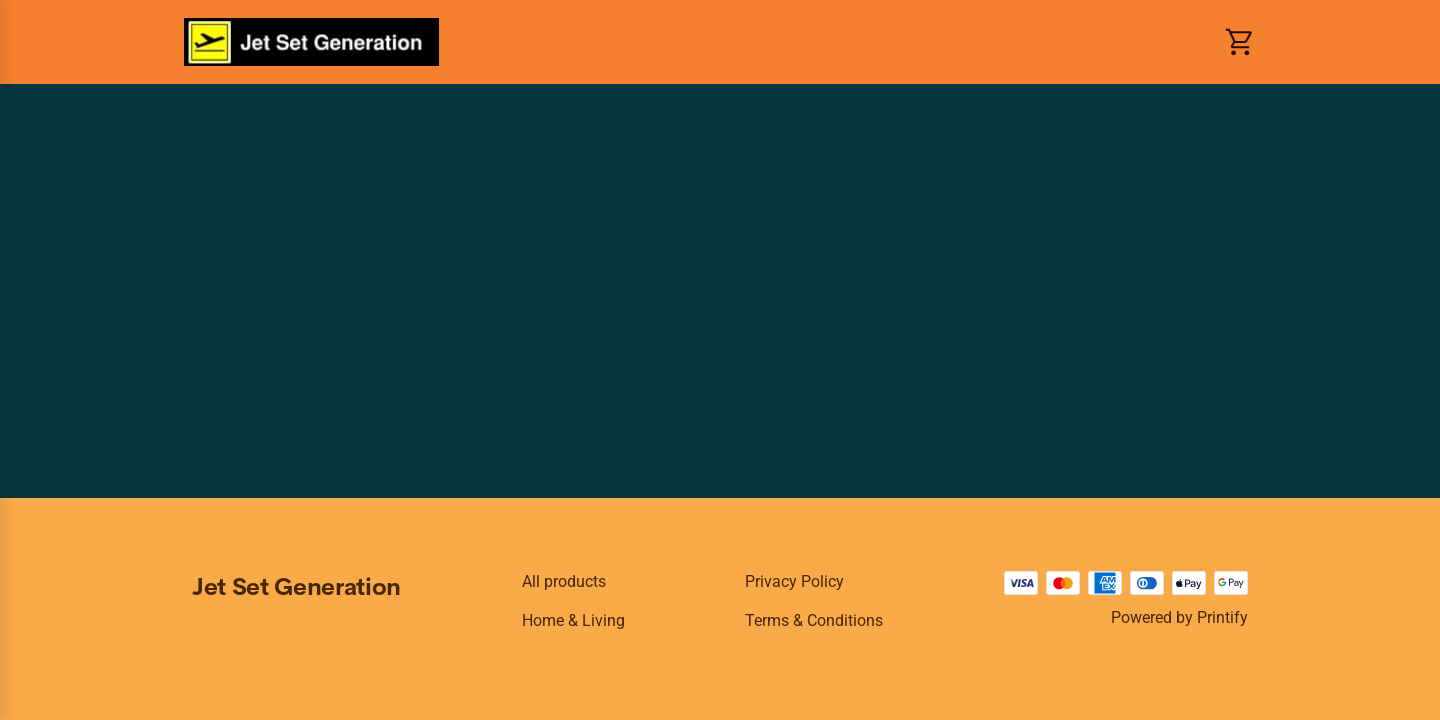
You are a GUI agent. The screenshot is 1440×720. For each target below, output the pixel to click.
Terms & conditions (814, 620)
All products (564, 581)
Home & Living (573, 620)
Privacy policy (794, 581)
